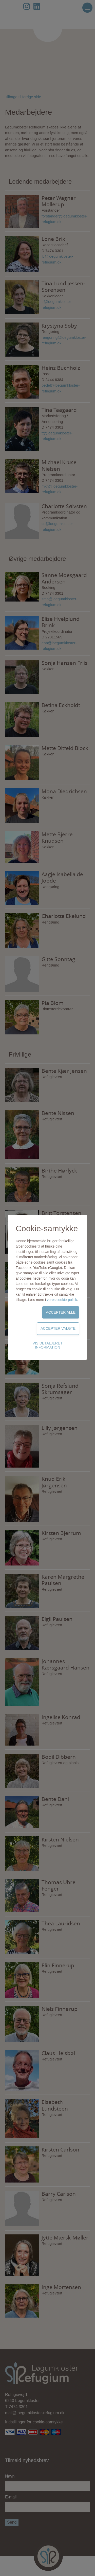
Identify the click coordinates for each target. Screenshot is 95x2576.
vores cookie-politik (62, 1300)
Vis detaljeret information (47, 1345)
